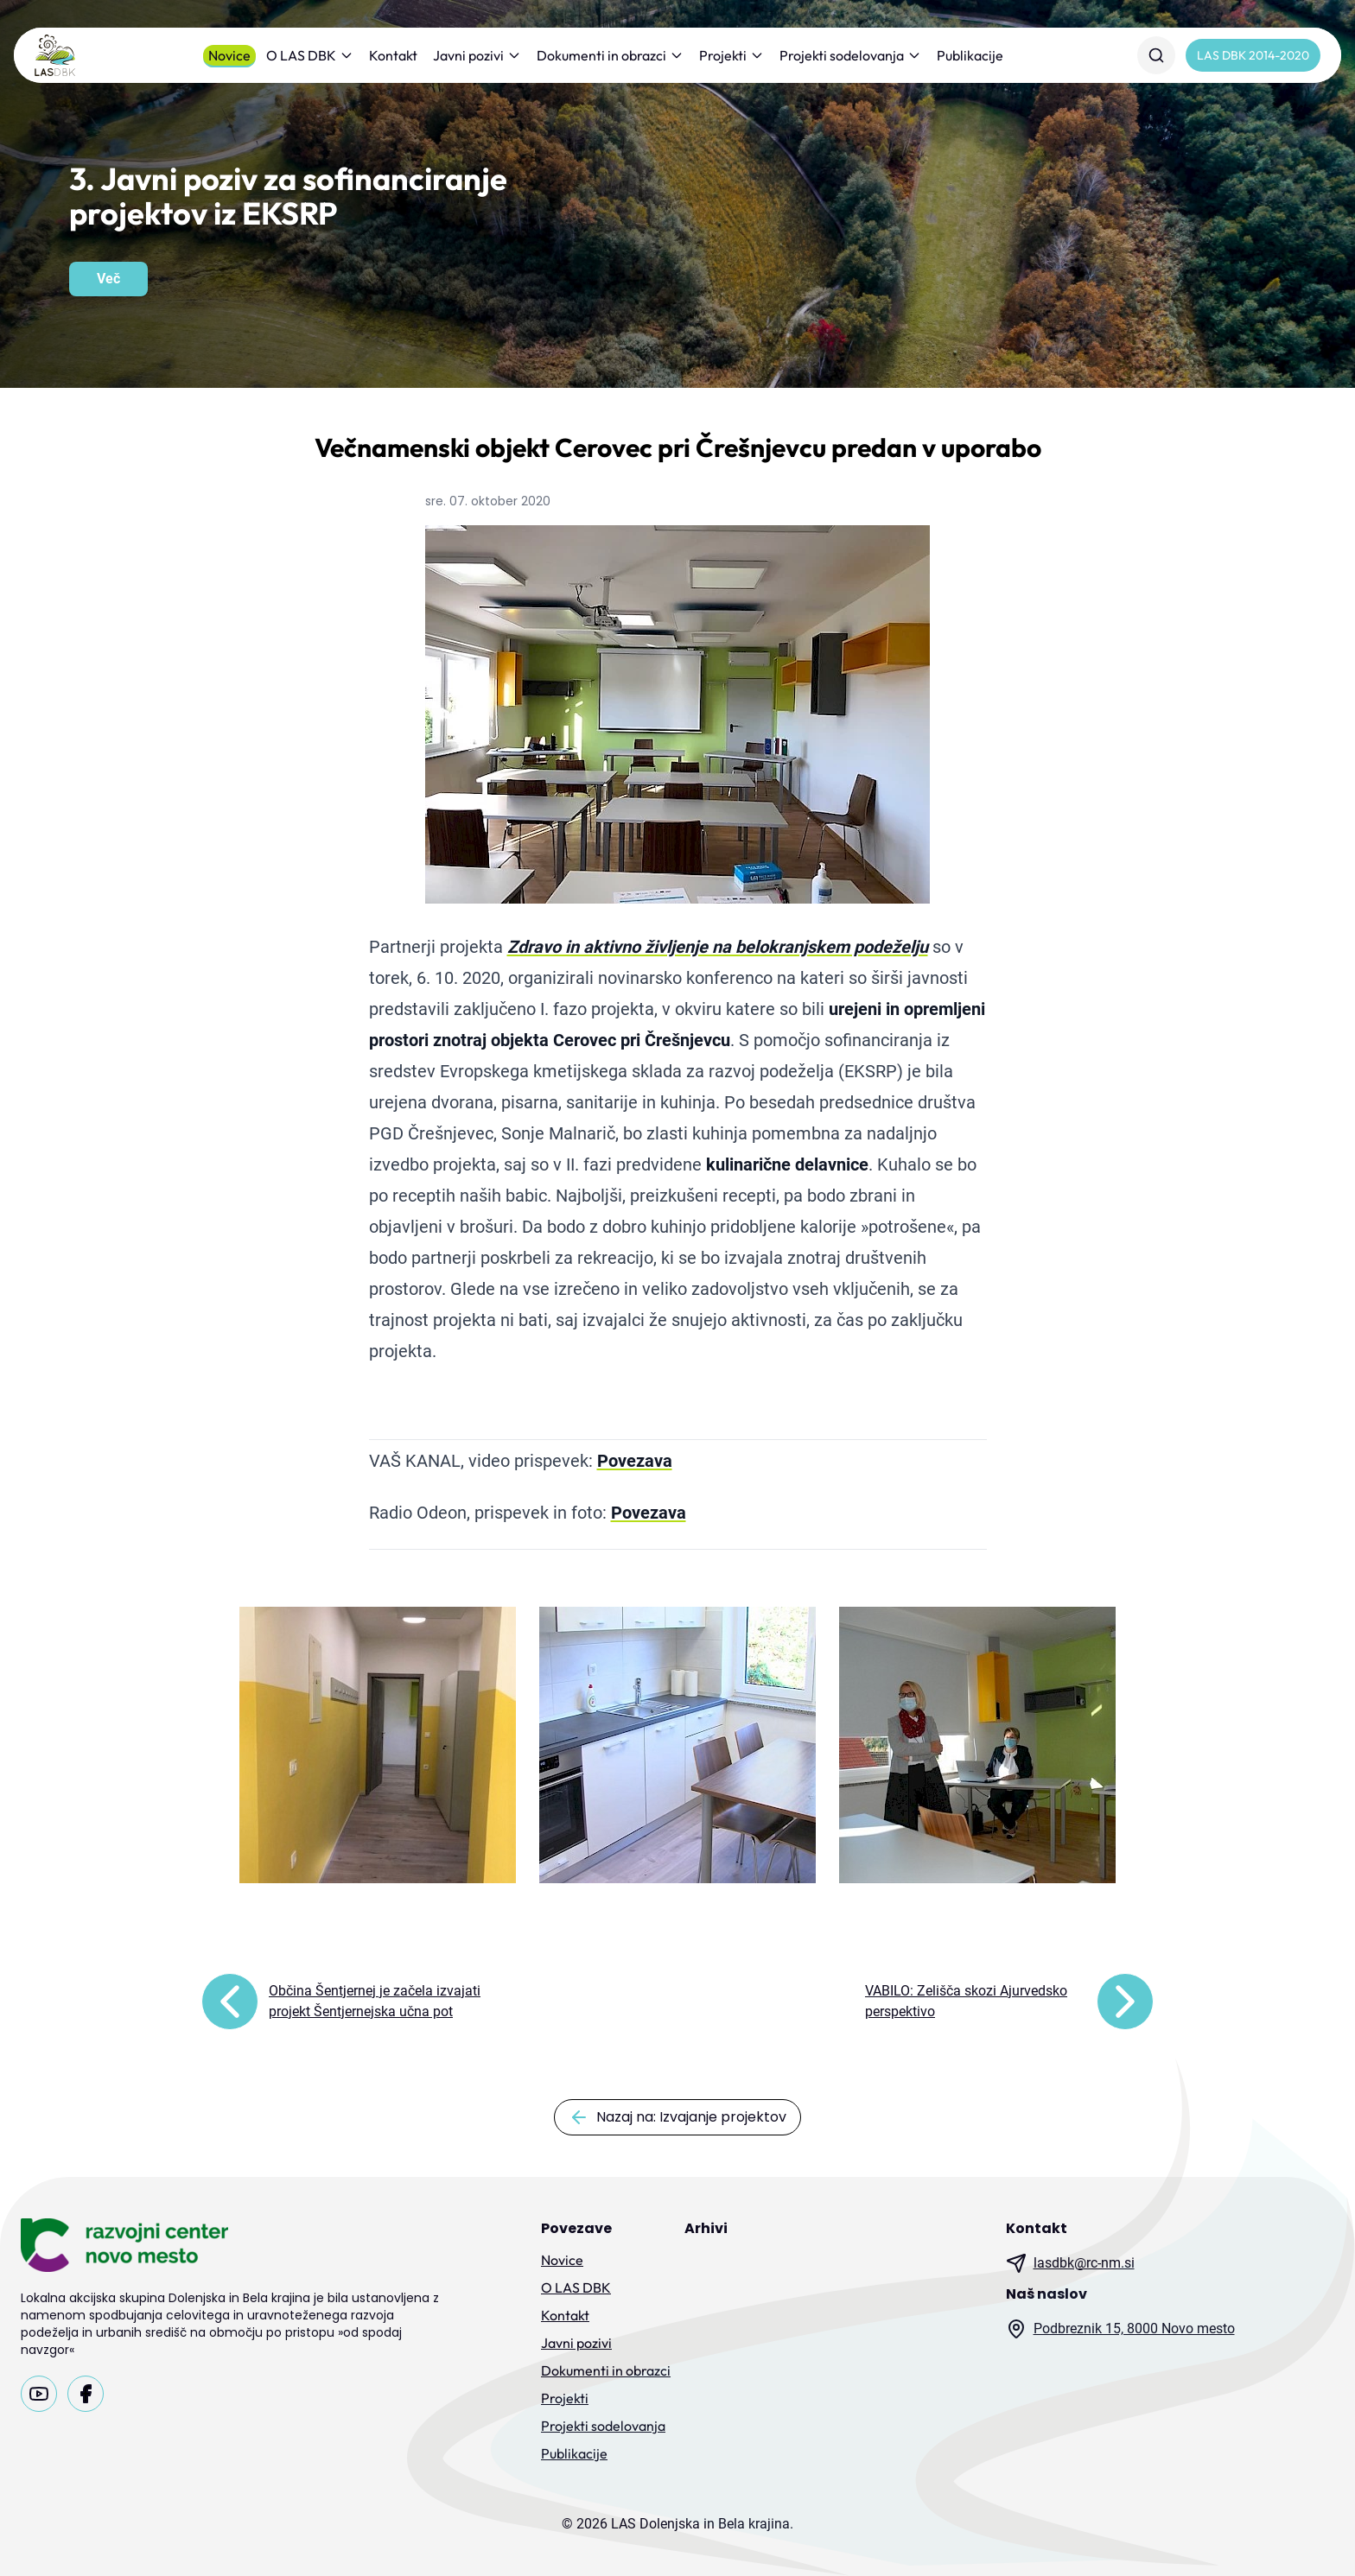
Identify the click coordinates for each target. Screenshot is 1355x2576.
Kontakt (393, 55)
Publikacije (970, 55)
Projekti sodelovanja (850, 55)
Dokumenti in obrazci (610, 55)
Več (108, 278)
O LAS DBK (309, 55)
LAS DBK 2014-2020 (1253, 55)
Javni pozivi (477, 55)
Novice (229, 55)
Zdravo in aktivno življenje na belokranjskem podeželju (717, 946)
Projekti (731, 55)
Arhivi (706, 2228)
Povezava (634, 1460)
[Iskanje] (1156, 55)
